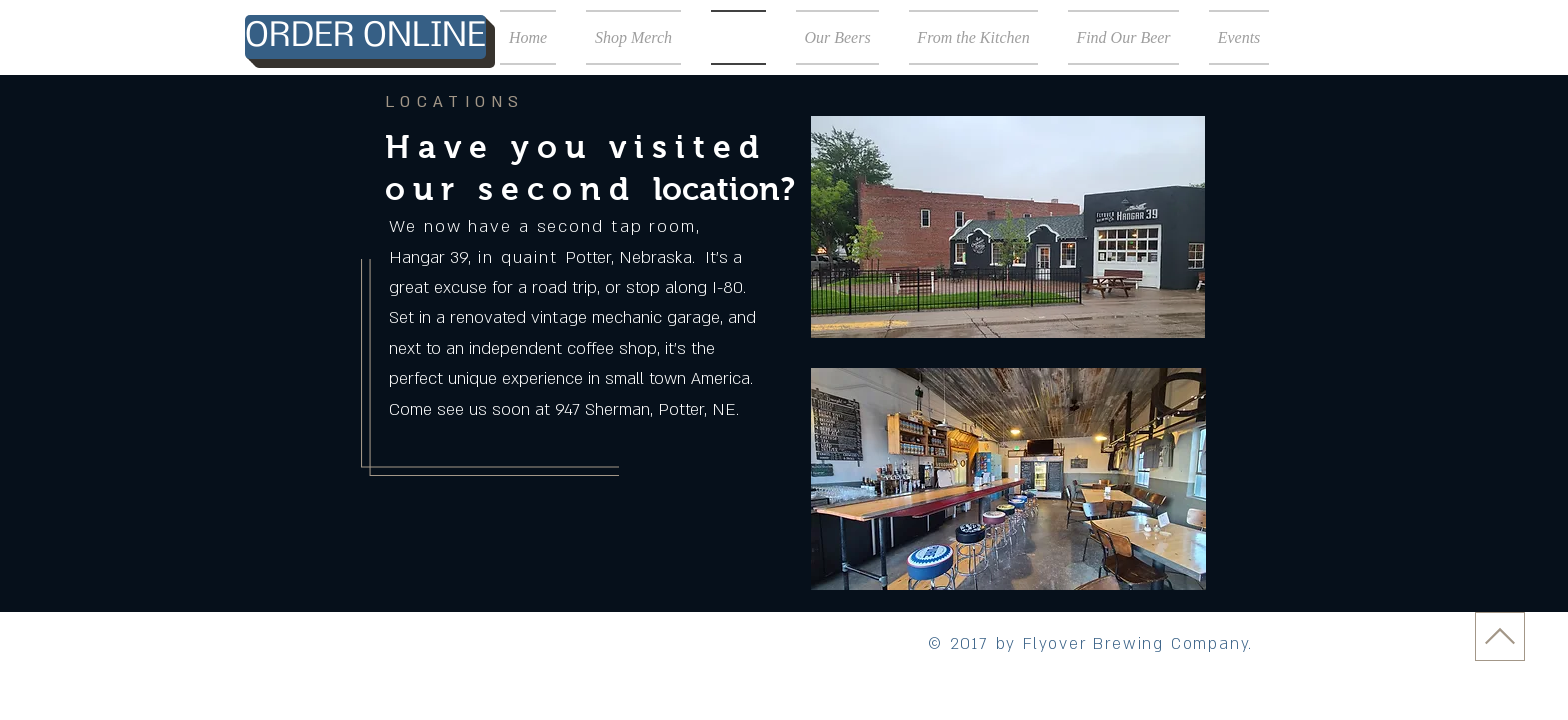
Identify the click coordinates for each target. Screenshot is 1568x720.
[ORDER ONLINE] (365, 37)
